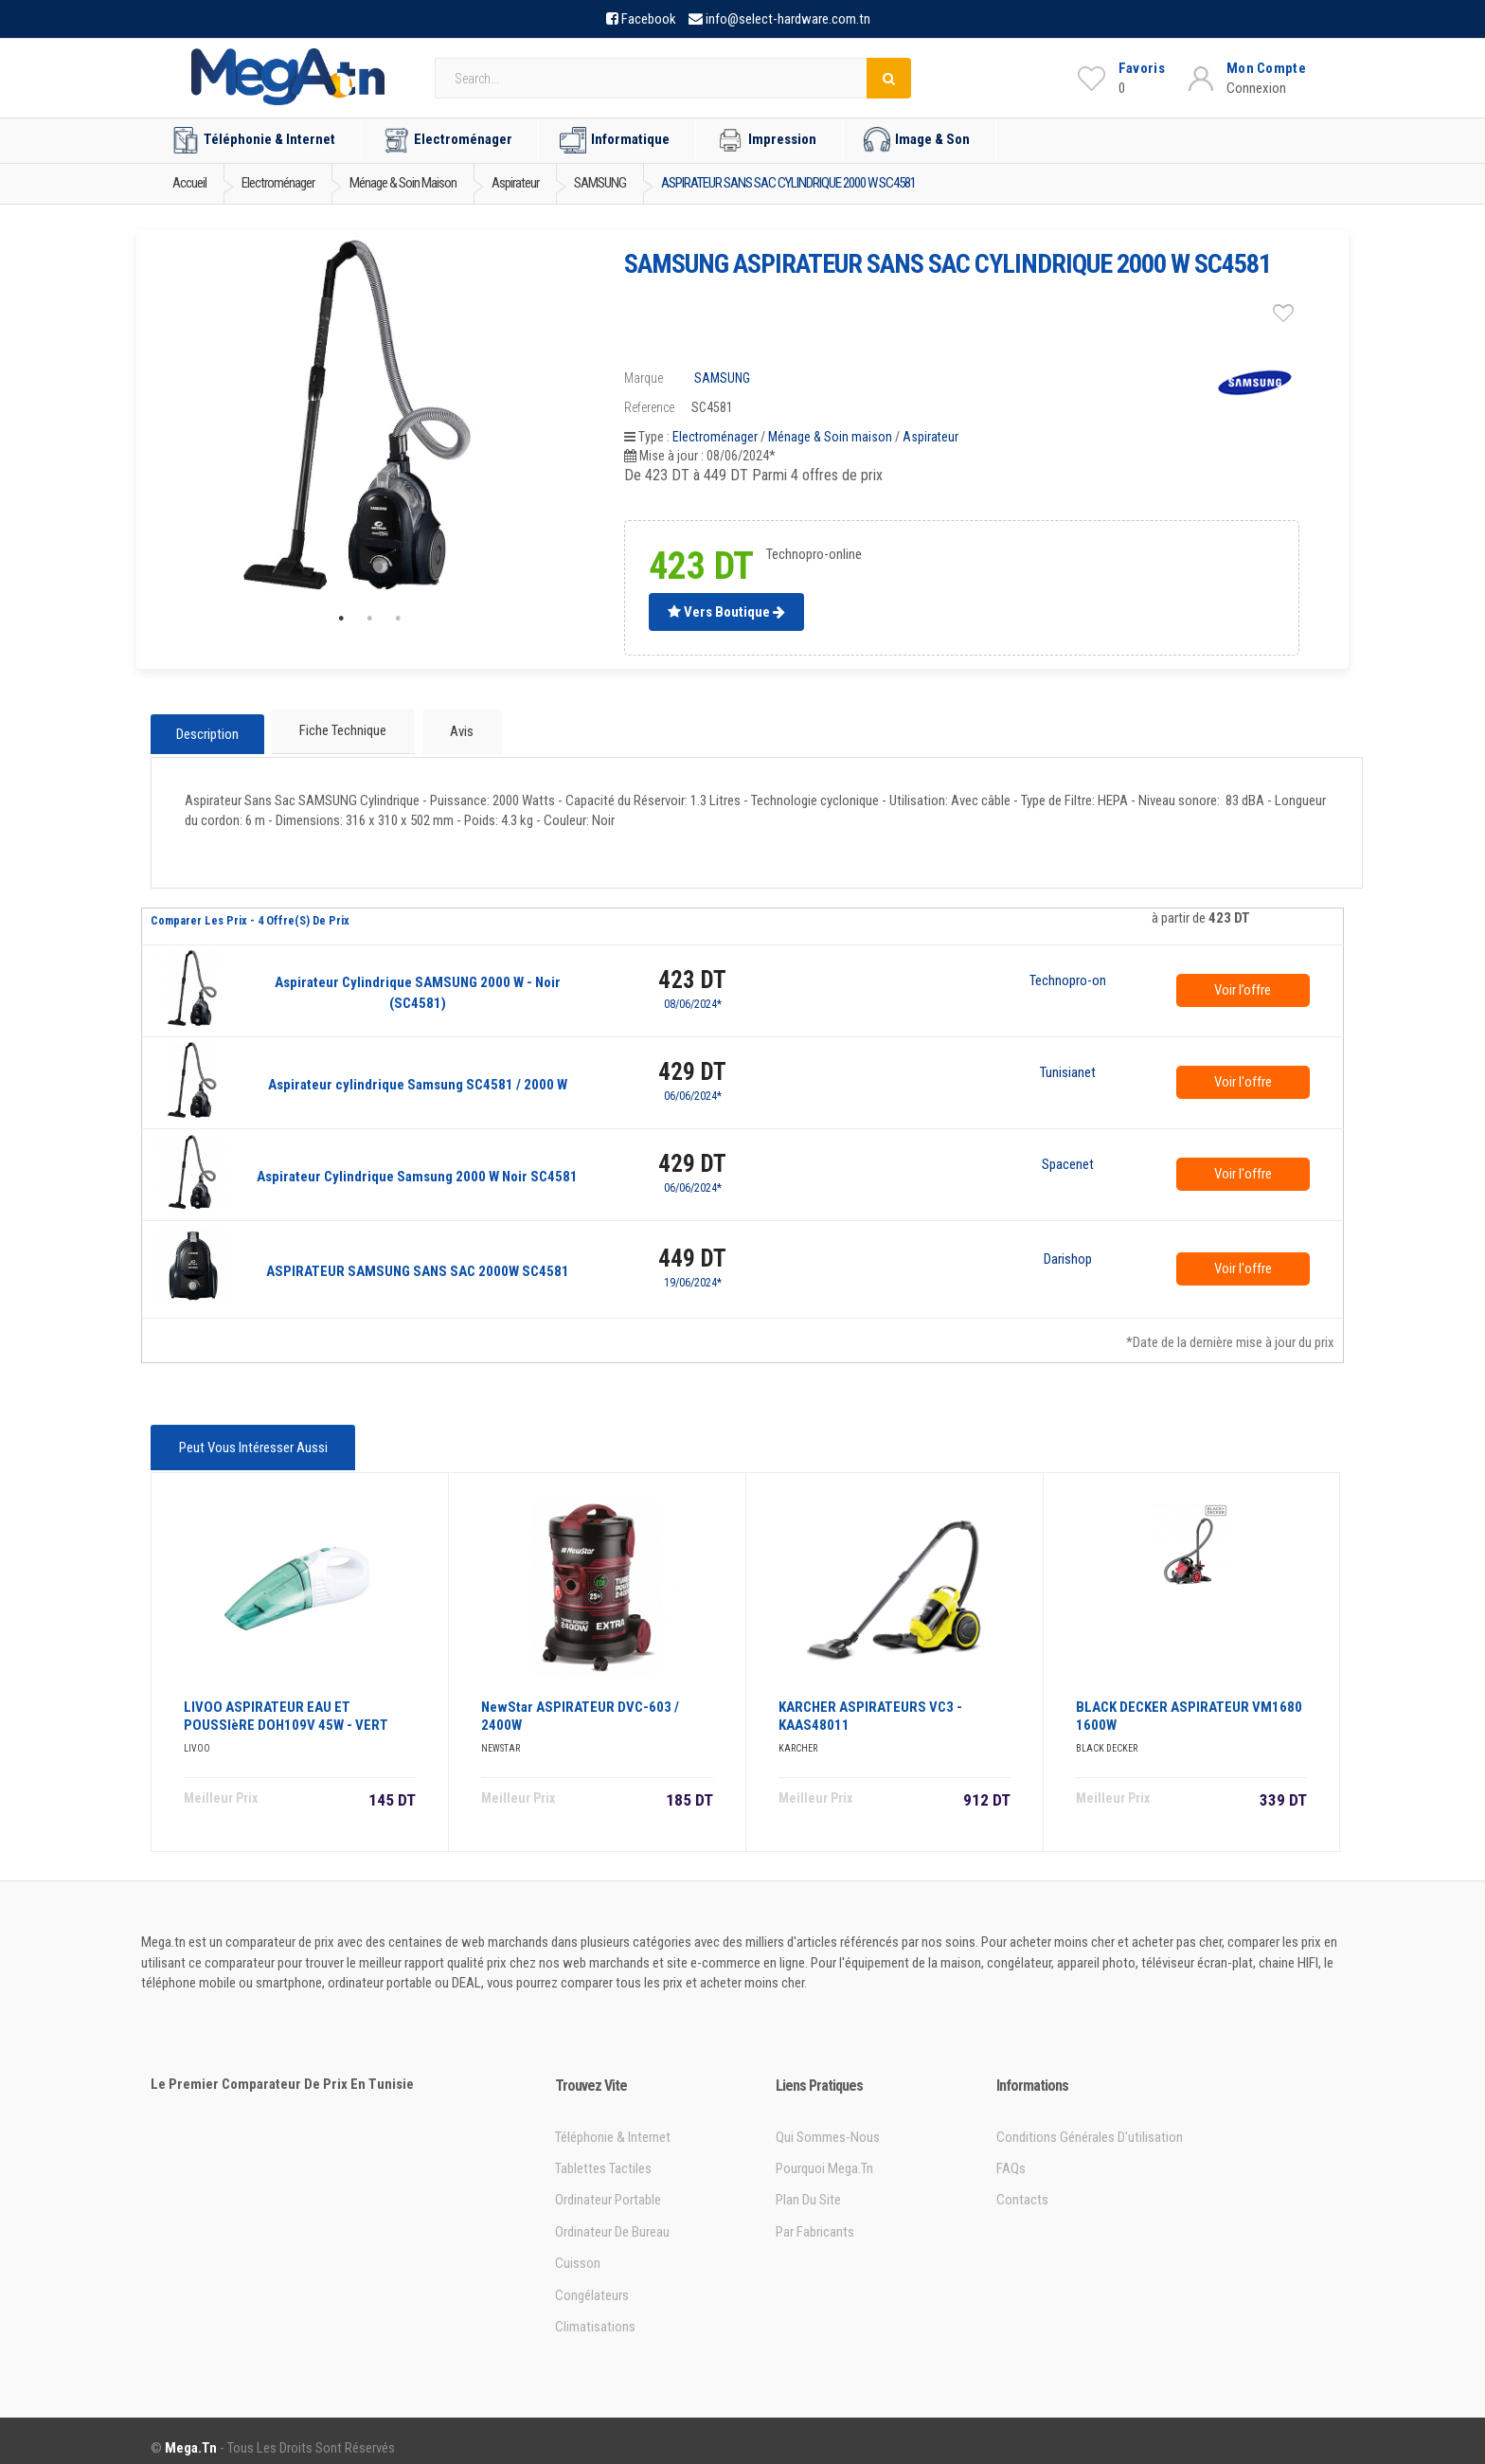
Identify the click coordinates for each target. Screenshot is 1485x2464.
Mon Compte (1266, 68)
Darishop (1068, 1253)
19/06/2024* (693, 1276)
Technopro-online (1067, 974)
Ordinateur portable (608, 2186)
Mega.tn (191, 2433)
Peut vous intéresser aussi (250, 1439)
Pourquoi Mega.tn (824, 2155)
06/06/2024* (693, 1089)
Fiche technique (341, 729)
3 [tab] (397, 618)
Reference (649, 407)
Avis (457, 729)
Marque (643, 378)
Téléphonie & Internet (253, 140)
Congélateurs (592, 2282)
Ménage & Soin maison (830, 436)
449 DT (692, 1252)
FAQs (1011, 2155)
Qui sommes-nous (828, 2122)
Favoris (1141, 68)
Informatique (615, 140)
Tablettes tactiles (603, 2155)
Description (207, 730)
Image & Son (917, 140)
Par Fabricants (815, 2218)
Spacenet (1068, 1158)
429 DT (692, 1065)
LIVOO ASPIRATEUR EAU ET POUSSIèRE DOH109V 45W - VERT (286, 1702)
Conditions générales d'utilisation (1089, 2122)
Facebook (648, 18)
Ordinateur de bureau (612, 2218)
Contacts (1022, 2186)
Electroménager (447, 140)
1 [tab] (340, 618)
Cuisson (577, 2249)
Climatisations (595, 2313)
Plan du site (808, 2186)
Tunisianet (1068, 1066)
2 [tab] (369, 618)
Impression (766, 140)
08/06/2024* (693, 997)
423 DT (692, 973)
